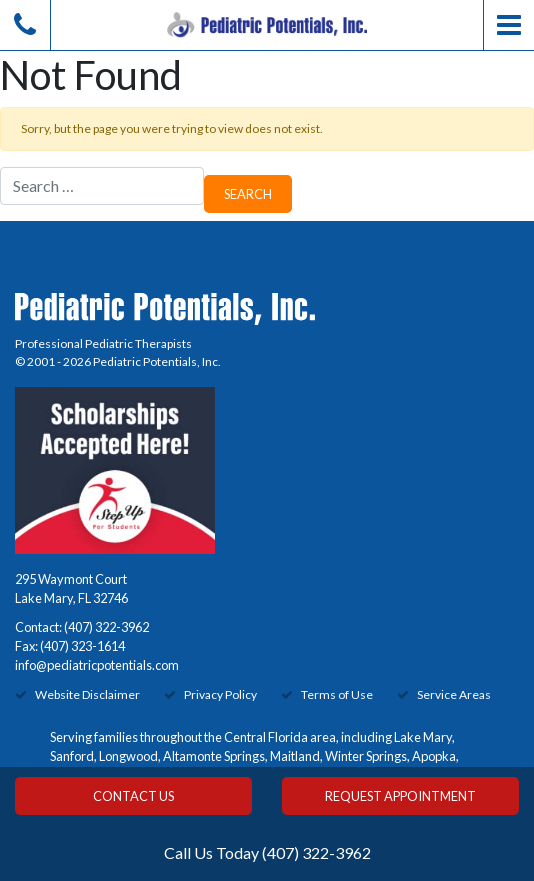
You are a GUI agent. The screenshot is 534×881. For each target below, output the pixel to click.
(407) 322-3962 (106, 627)
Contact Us (133, 796)
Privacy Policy (220, 694)
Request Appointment (400, 796)
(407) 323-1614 (82, 646)
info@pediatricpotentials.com (97, 665)
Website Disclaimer (87, 694)
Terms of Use (337, 694)
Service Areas (454, 694)
